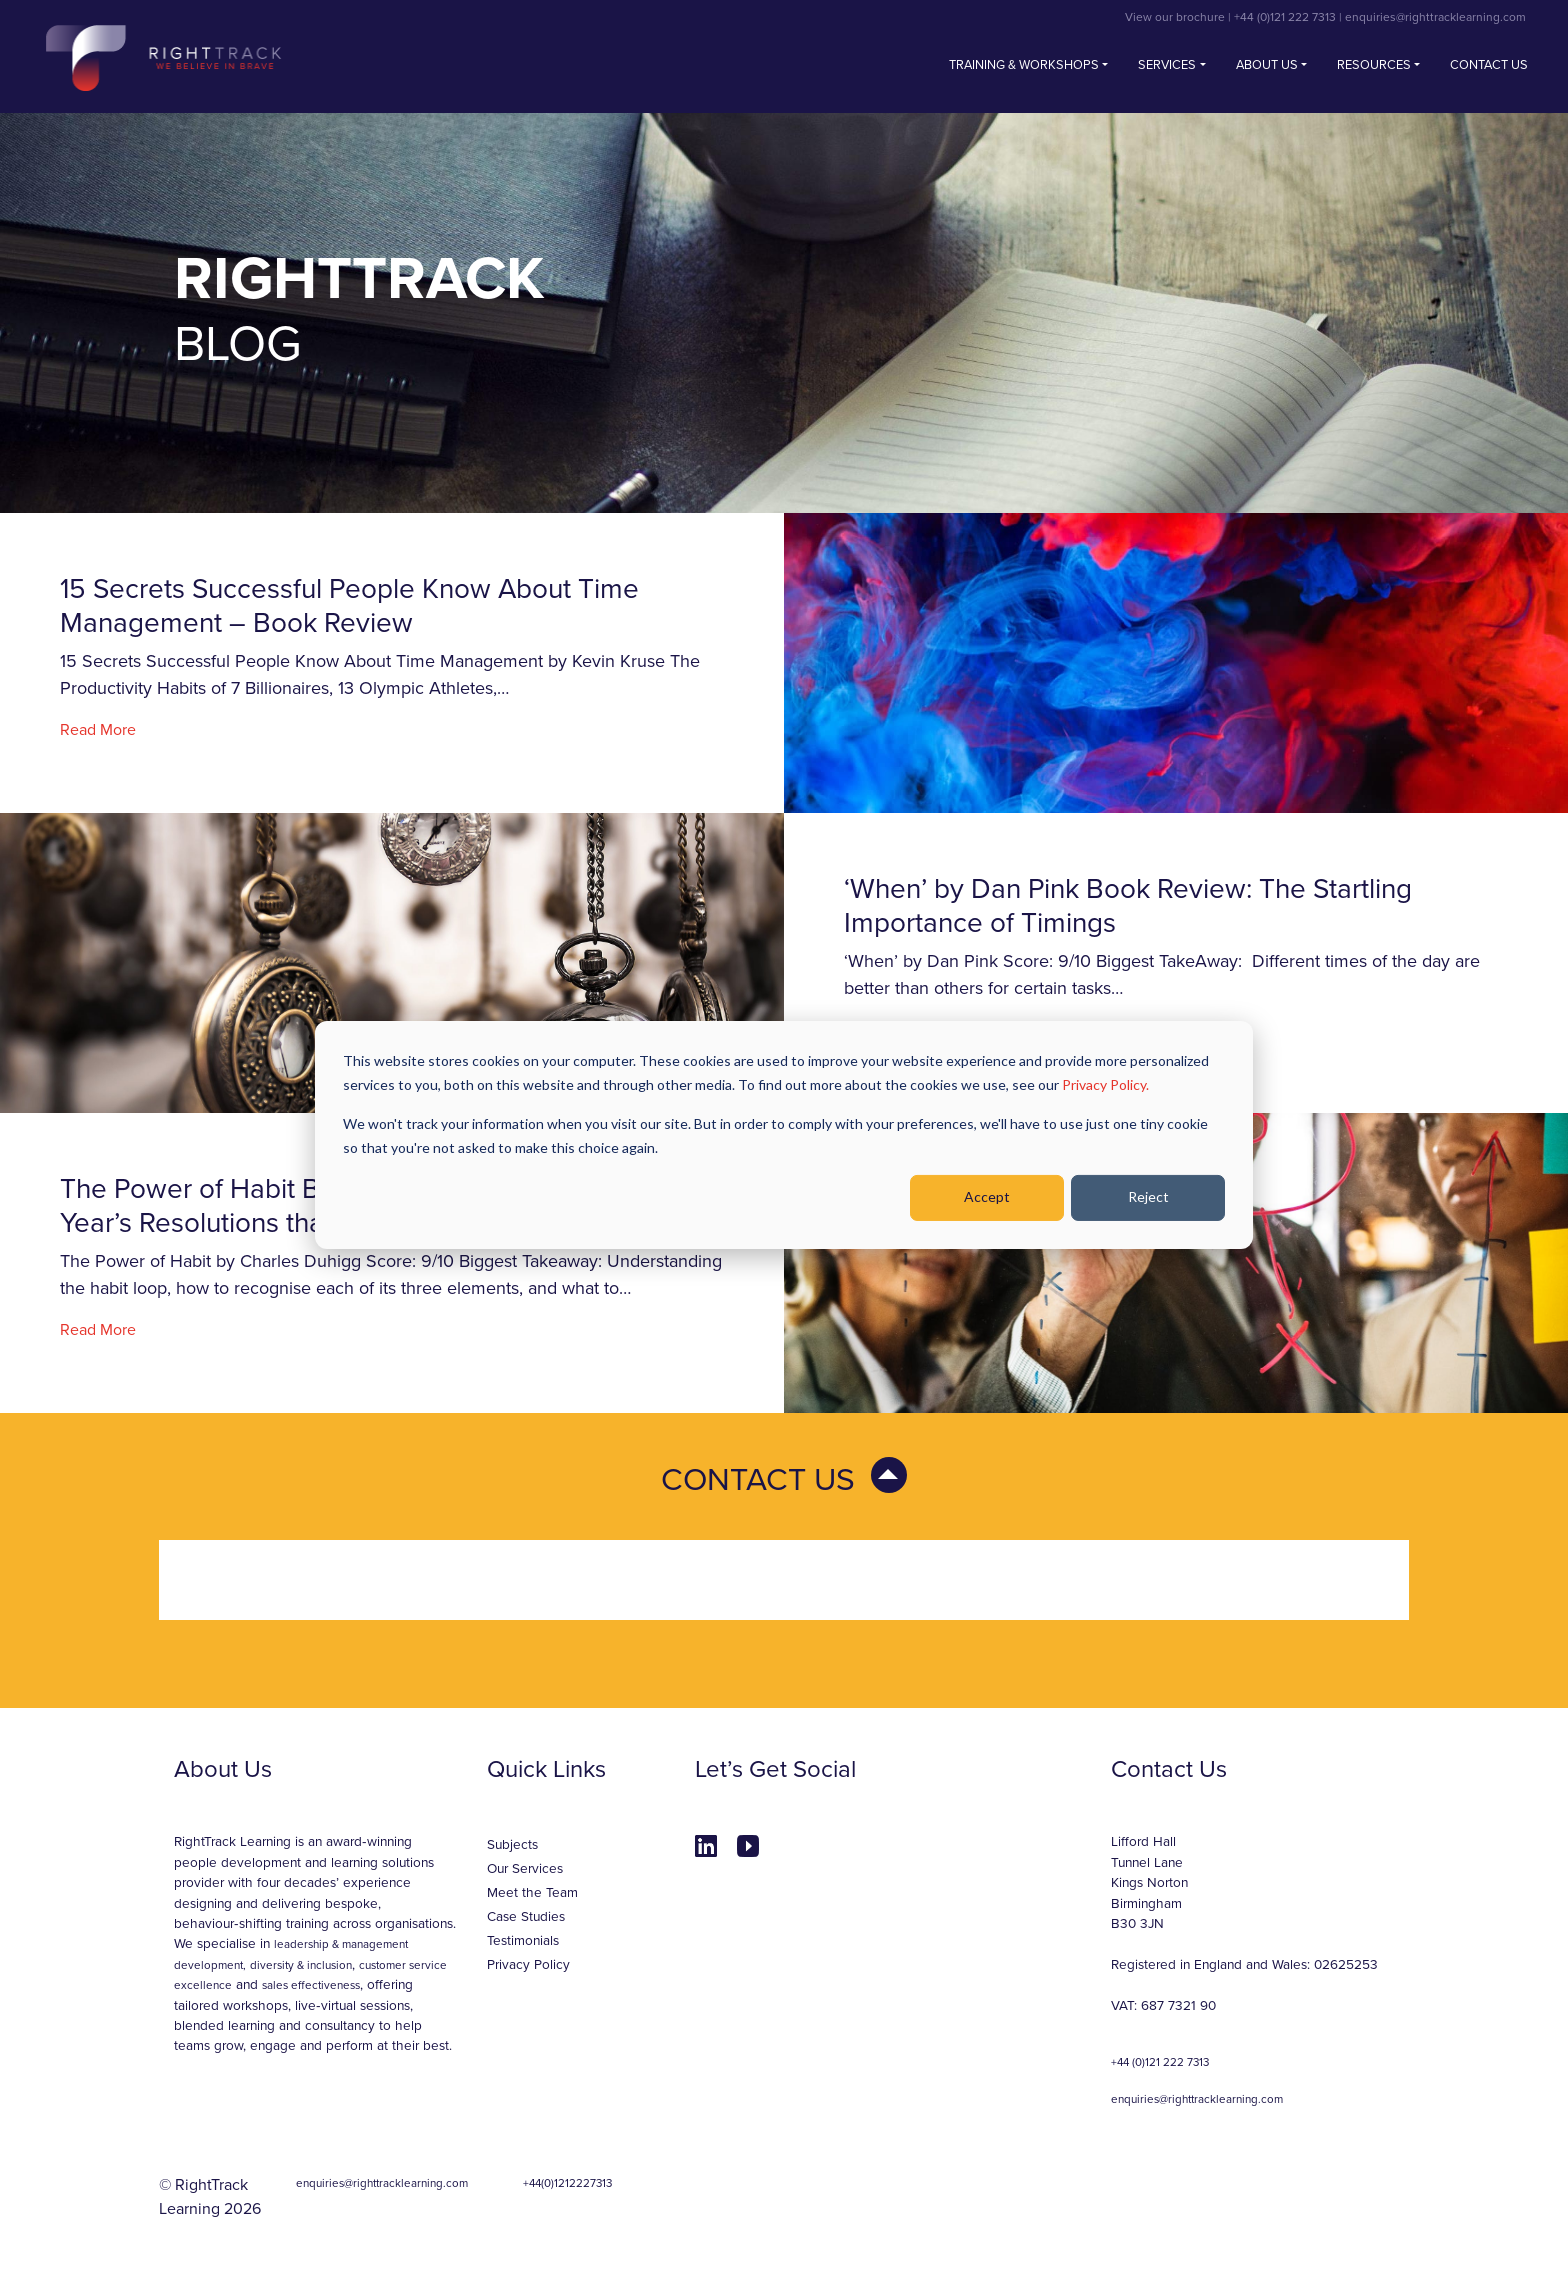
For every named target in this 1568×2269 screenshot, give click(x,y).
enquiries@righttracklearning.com (1435, 17)
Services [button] (1167, 65)
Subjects (512, 1845)
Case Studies (526, 1917)
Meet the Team (532, 1893)
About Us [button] (1267, 65)
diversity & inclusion (301, 1965)
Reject (1148, 1196)
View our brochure (1175, 17)
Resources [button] (1374, 65)
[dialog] (784, 1134)
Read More (98, 730)
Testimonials (523, 1941)
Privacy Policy (528, 1965)
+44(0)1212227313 (567, 2183)
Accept (987, 1196)
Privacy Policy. (1105, 1084)
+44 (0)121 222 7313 (1285, 17)
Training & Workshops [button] (1024, 65)
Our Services (525, 1869)
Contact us (1489, 65)
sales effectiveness (311, 1985)
